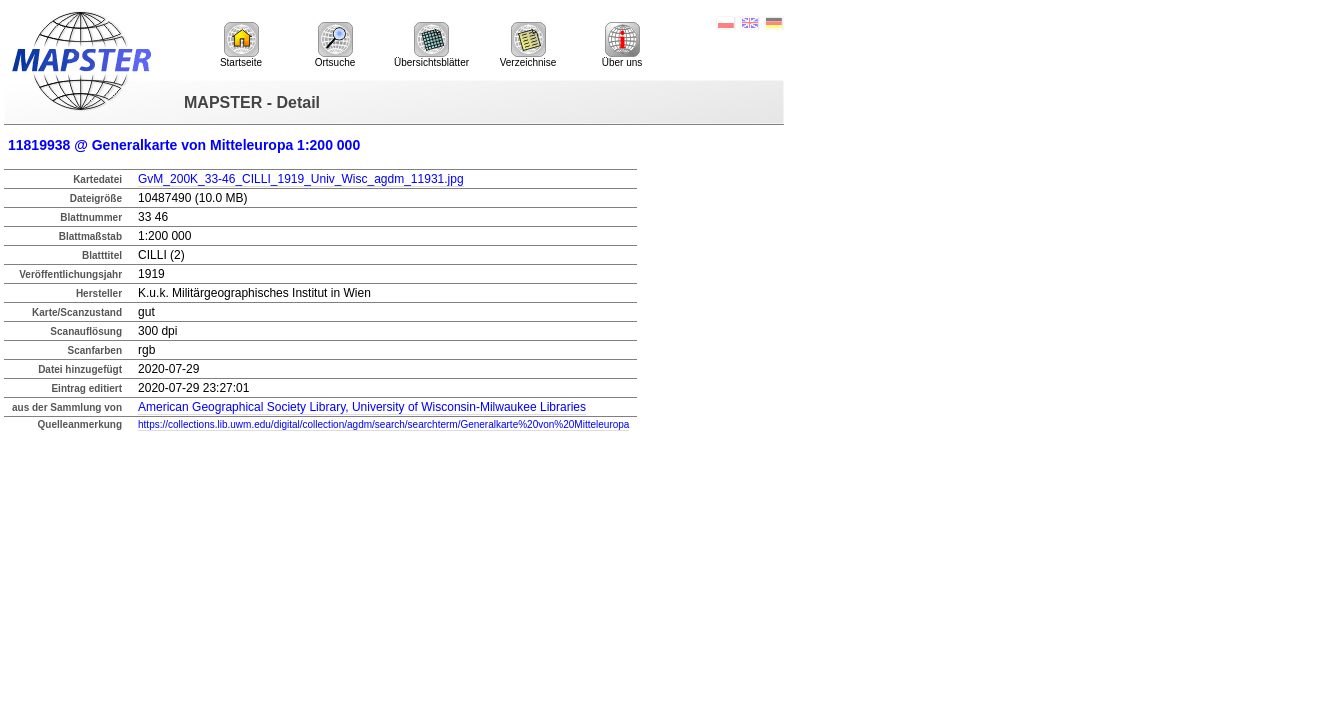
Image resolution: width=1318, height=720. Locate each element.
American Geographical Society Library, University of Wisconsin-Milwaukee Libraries (362, 407)
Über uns (622, 45)
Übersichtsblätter (431, 45)
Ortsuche (335, 45)
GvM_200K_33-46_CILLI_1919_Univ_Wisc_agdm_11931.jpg (301, 179)
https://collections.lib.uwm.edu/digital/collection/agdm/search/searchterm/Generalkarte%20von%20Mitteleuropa (383, 424)
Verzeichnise (528, 45)
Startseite (241, 45)
